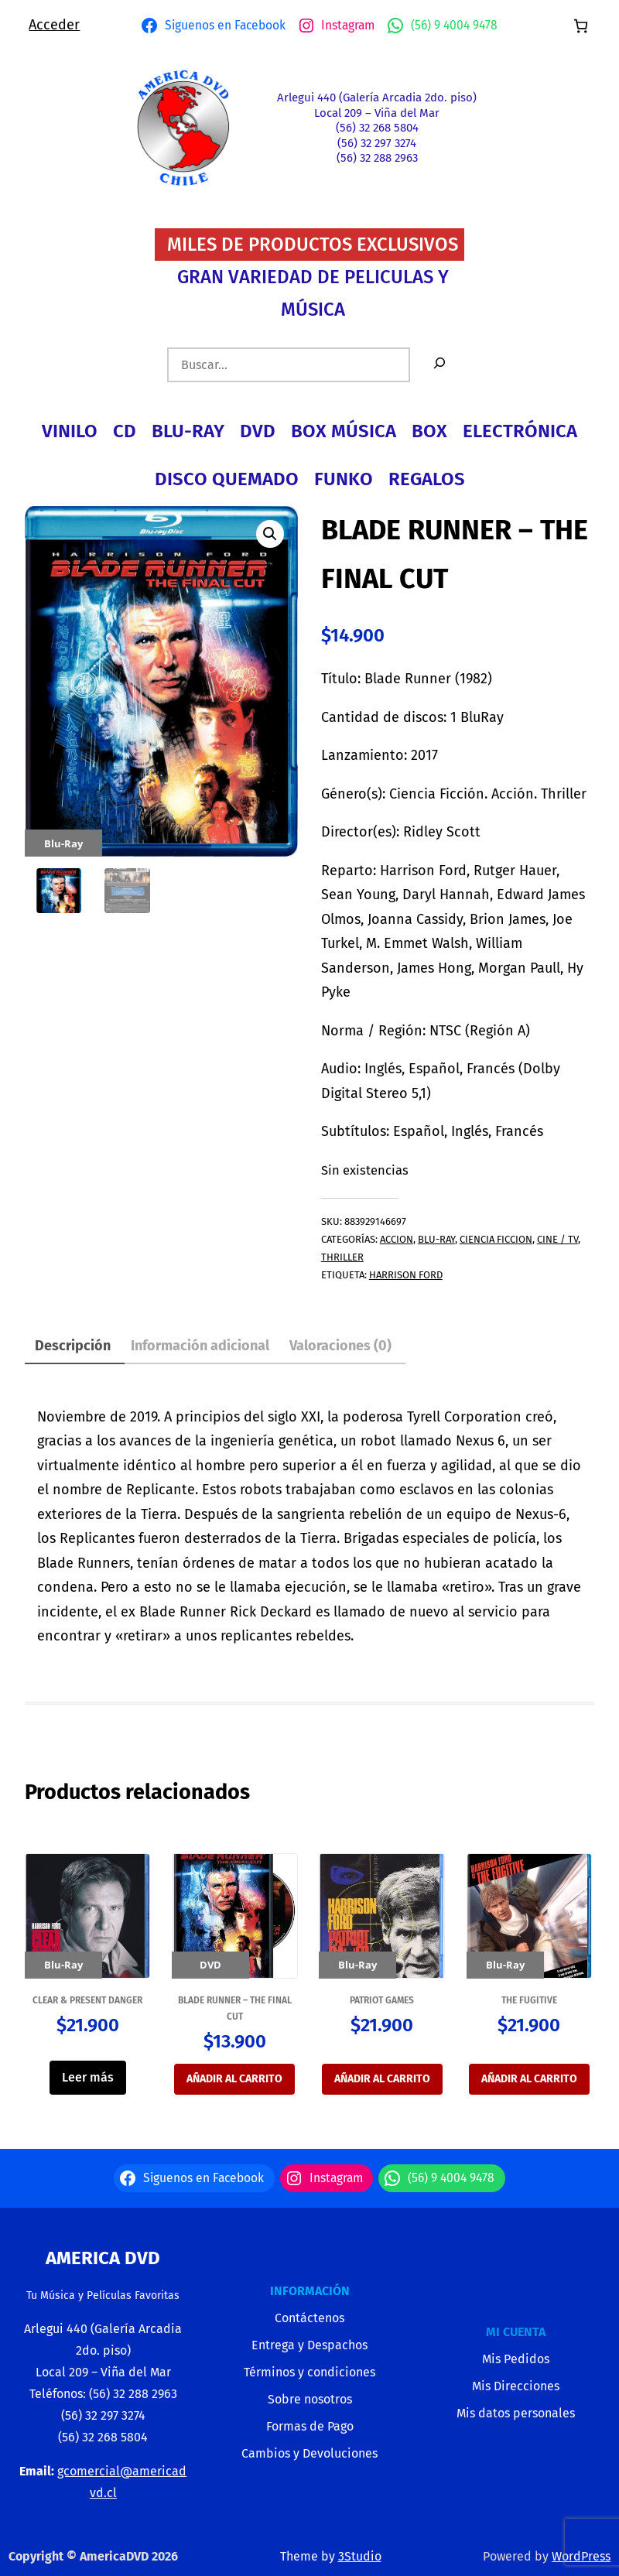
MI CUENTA (515, 2332)
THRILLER (342, 1257)
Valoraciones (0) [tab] (340, 1345)
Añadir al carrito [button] (234, 2078)
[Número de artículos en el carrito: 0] (580, 26)
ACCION (396, 1239)
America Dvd (103, 2258)
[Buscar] (439, 364)
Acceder (54, 24)
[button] (270, 534)
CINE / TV (557, 1239)
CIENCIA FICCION (496, 1239)
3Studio (359, 2556)
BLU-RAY (436, 1239)
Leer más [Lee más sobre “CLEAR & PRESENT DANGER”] (88, 2077)
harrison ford (406, 1275)
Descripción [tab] (73, 1345)
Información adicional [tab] (200, 1345)
